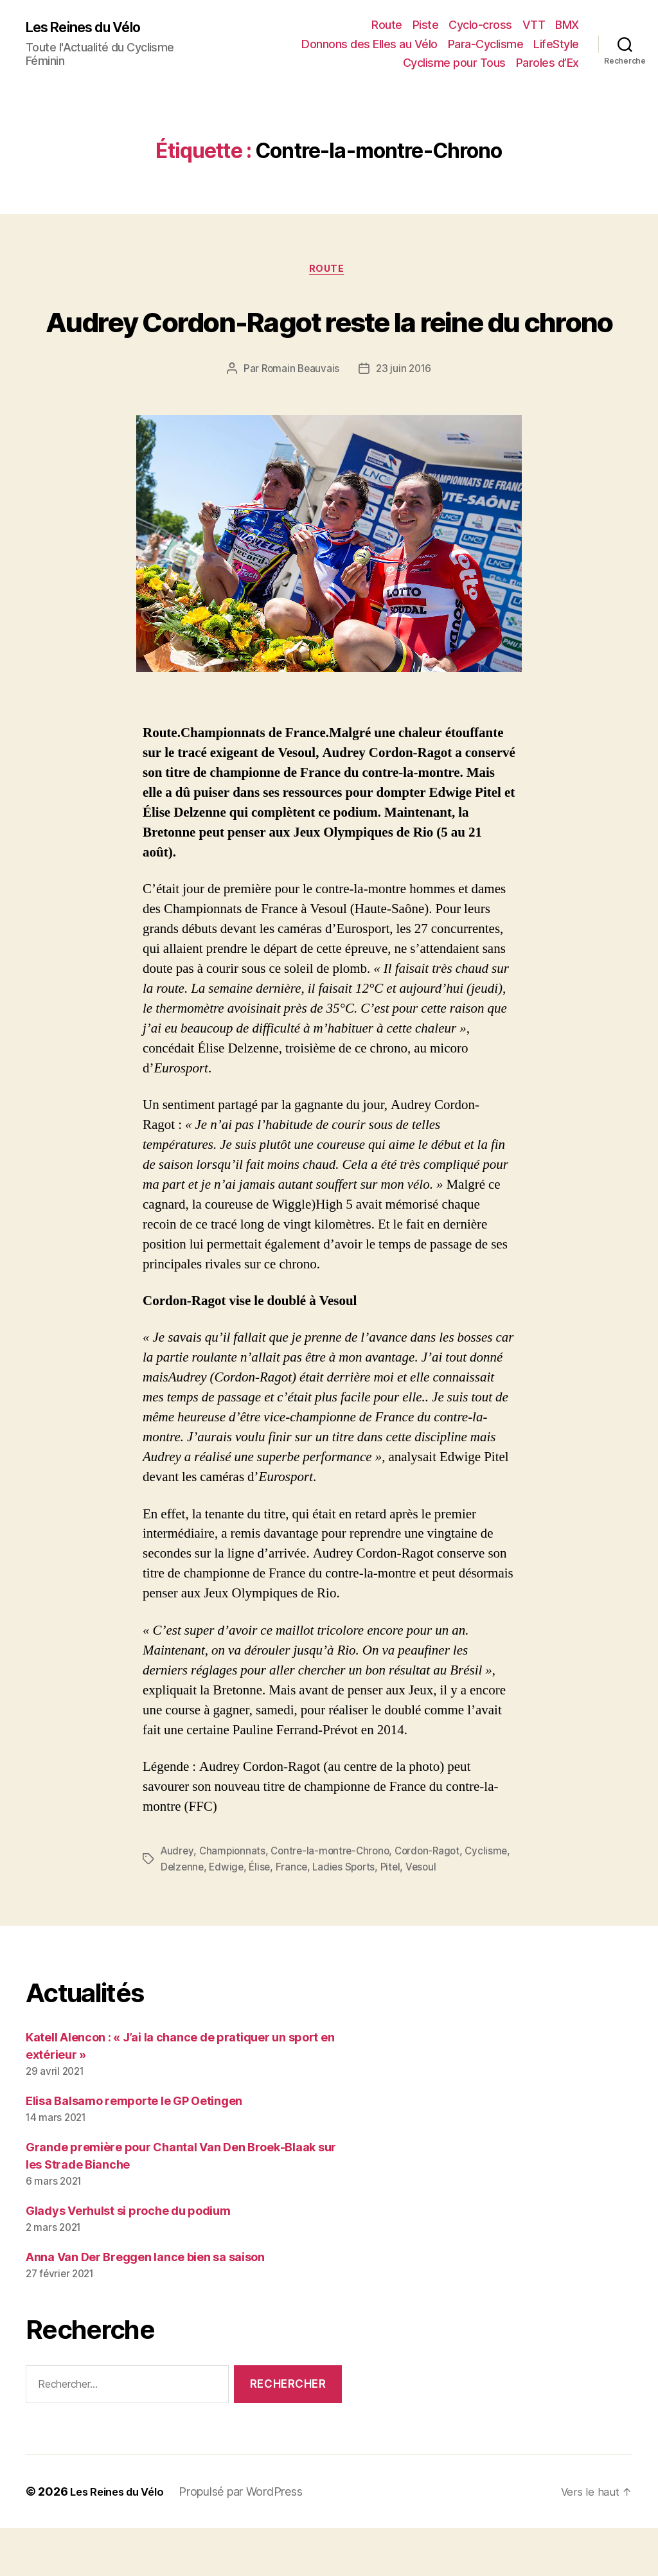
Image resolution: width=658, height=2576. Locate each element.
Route (386, 24)
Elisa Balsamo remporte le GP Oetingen (134, 2149)
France (345, 1915)
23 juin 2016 (405, 418)
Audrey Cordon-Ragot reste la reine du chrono (329, 344)
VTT (534, 24)
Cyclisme (182, 1915)
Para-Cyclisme (486, 44)
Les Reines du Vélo (91, 27)
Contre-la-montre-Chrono (335, 1900)
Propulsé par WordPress (250, 2539)
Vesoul (479, 1915)
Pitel (447, 1915)
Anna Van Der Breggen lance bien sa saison (145, 2305)
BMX (567, 24)
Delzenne (231, 1915)
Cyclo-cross (480, 24)
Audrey (178, 1900)
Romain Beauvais (299, 418)
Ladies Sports (399, 1915)
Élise (312, 1915)
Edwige (278, 1915)
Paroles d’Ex (547, 62)
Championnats (234, 1900)
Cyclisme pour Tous (454, 62)
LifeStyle (556, 44)
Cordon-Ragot (436, 1900)
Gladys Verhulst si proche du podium (128, 2259)
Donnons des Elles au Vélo (369, 44)
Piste (426, 24)
